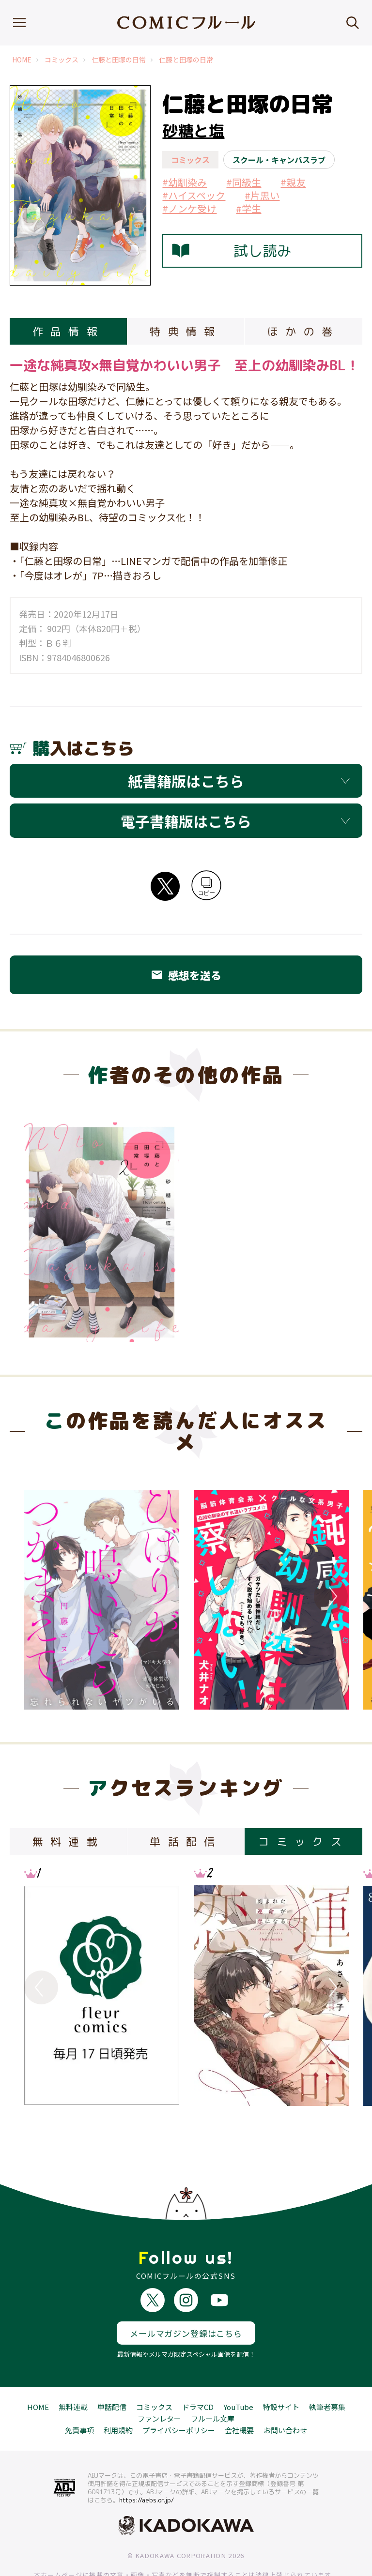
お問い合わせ (285, 2395)
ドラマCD (198, 2371)
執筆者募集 (327, 2371)
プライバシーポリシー (178, 2395)
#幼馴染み (184, 182)
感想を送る (186, 975)
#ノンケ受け (189, 208)
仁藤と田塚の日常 (119, 59)
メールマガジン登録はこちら (186, 2297)
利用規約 (118, 2395)
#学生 (248, 208)
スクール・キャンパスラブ (279, 160)
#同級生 (243, 182)
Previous (41, 1596)
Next (331, 1596)
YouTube (238, 2371)
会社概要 (239, 2395)
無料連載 (73, 2371)
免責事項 (79, 2395)
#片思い (262, 195)
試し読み (231, 251)
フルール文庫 (212, 2383)
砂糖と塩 (193, 130)
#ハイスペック (193, 195)
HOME (21, 59)
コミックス (61, 59)
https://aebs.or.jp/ (146, 2464)
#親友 (293, 182)
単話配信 (111, 2371)
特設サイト (281, 2371)
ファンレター (159, 2383)
